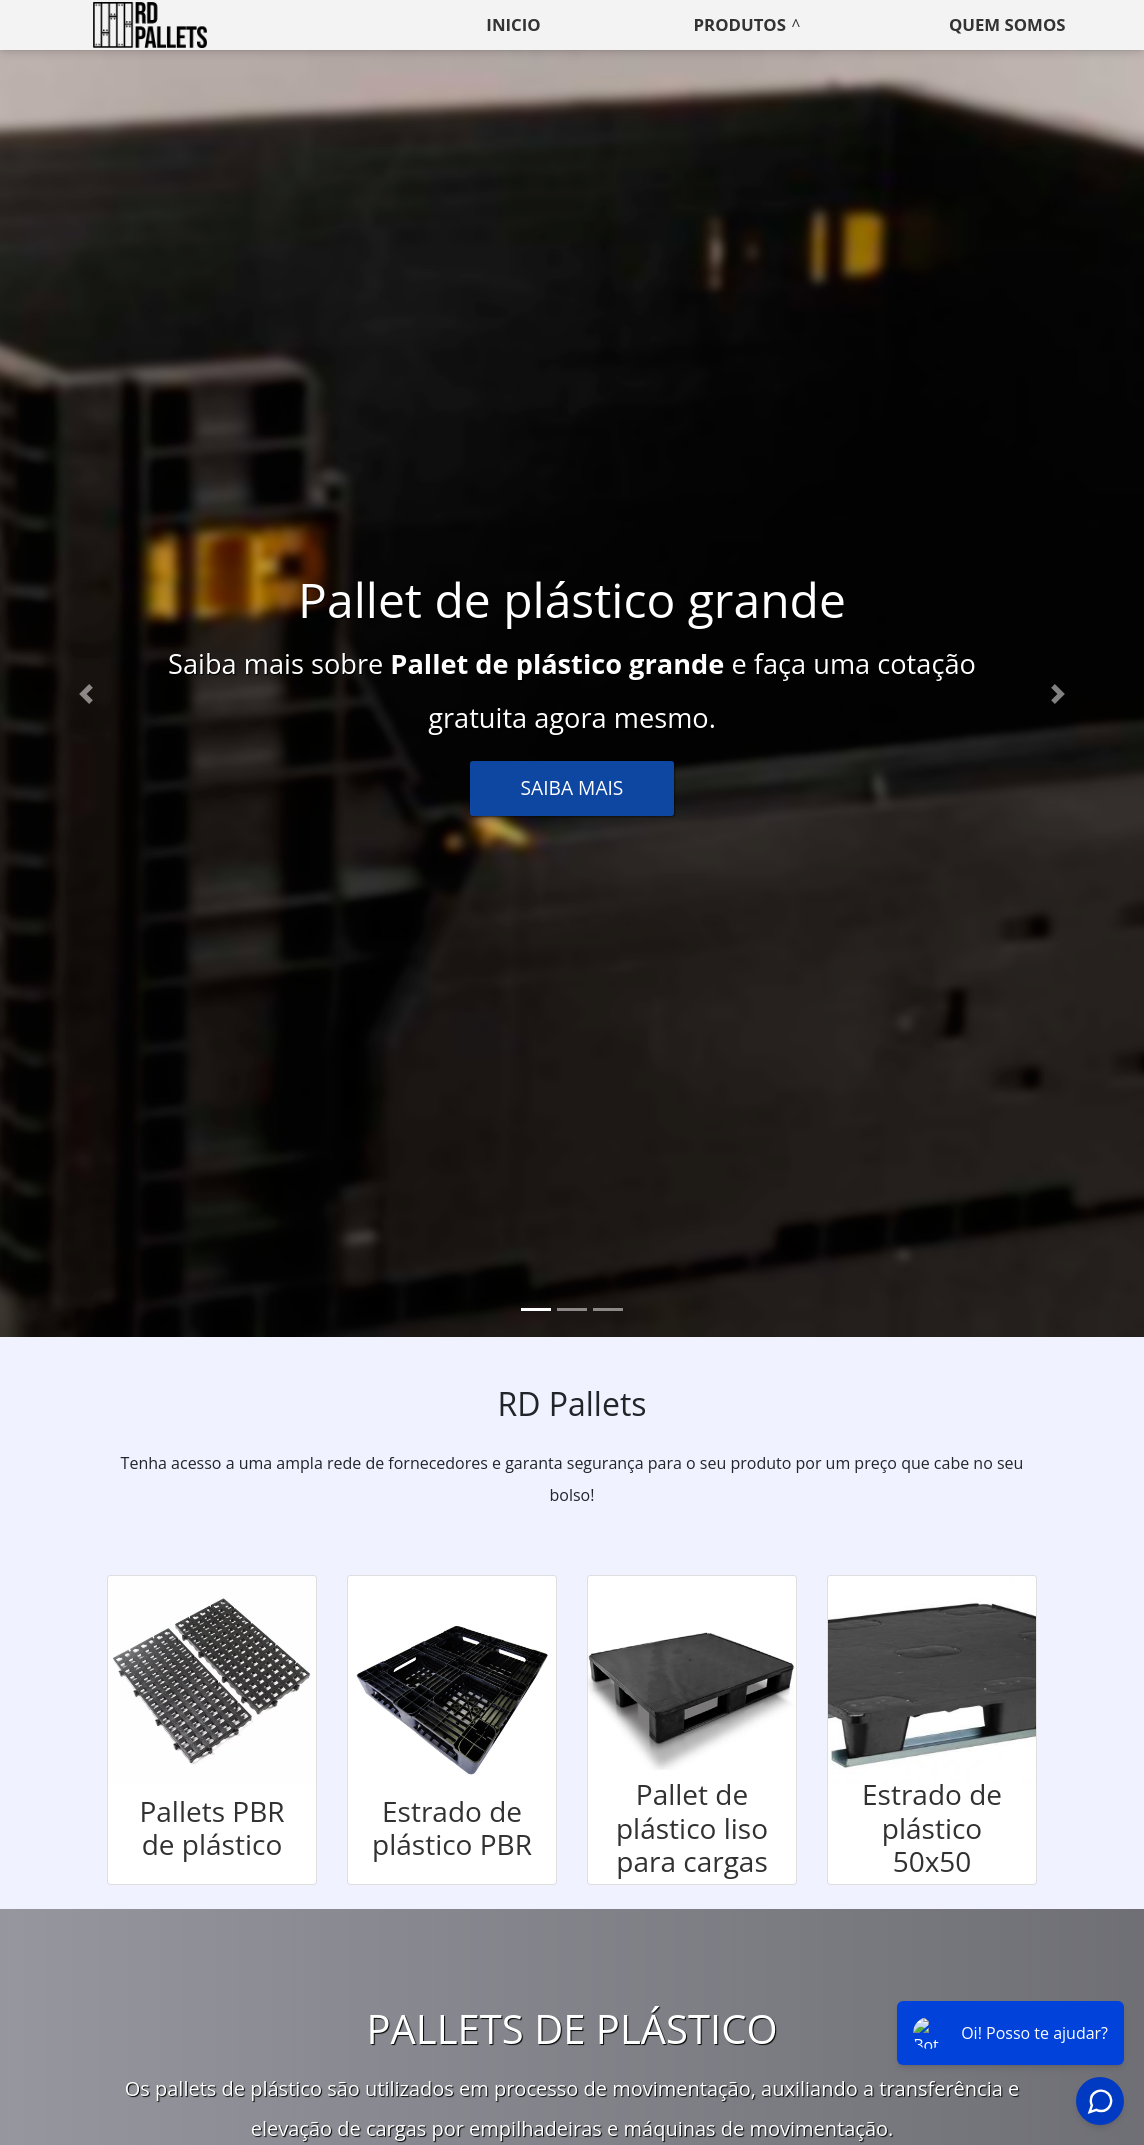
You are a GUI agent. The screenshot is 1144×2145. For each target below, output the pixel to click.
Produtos (740, 24)
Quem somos (1007, 24)
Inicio (513, 24)
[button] (86, 693)
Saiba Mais (572, 787)
